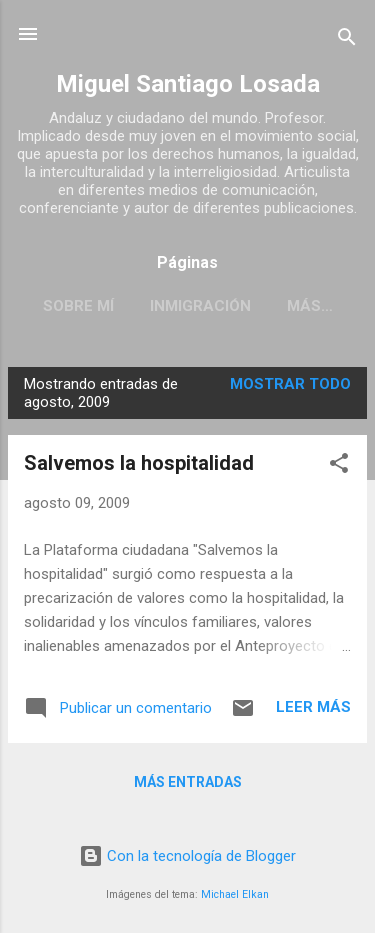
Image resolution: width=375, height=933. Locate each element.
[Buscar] (347, 40)
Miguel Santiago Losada (188, 84)
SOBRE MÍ (78, 306)
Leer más (313, 707)
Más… (310, 306)
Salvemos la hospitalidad (139, 463)
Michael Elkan (235, 894)
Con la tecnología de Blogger (187, 856)
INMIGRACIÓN (200, 306)
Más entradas (188, 782)
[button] (339, 466)
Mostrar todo (290, 384)
